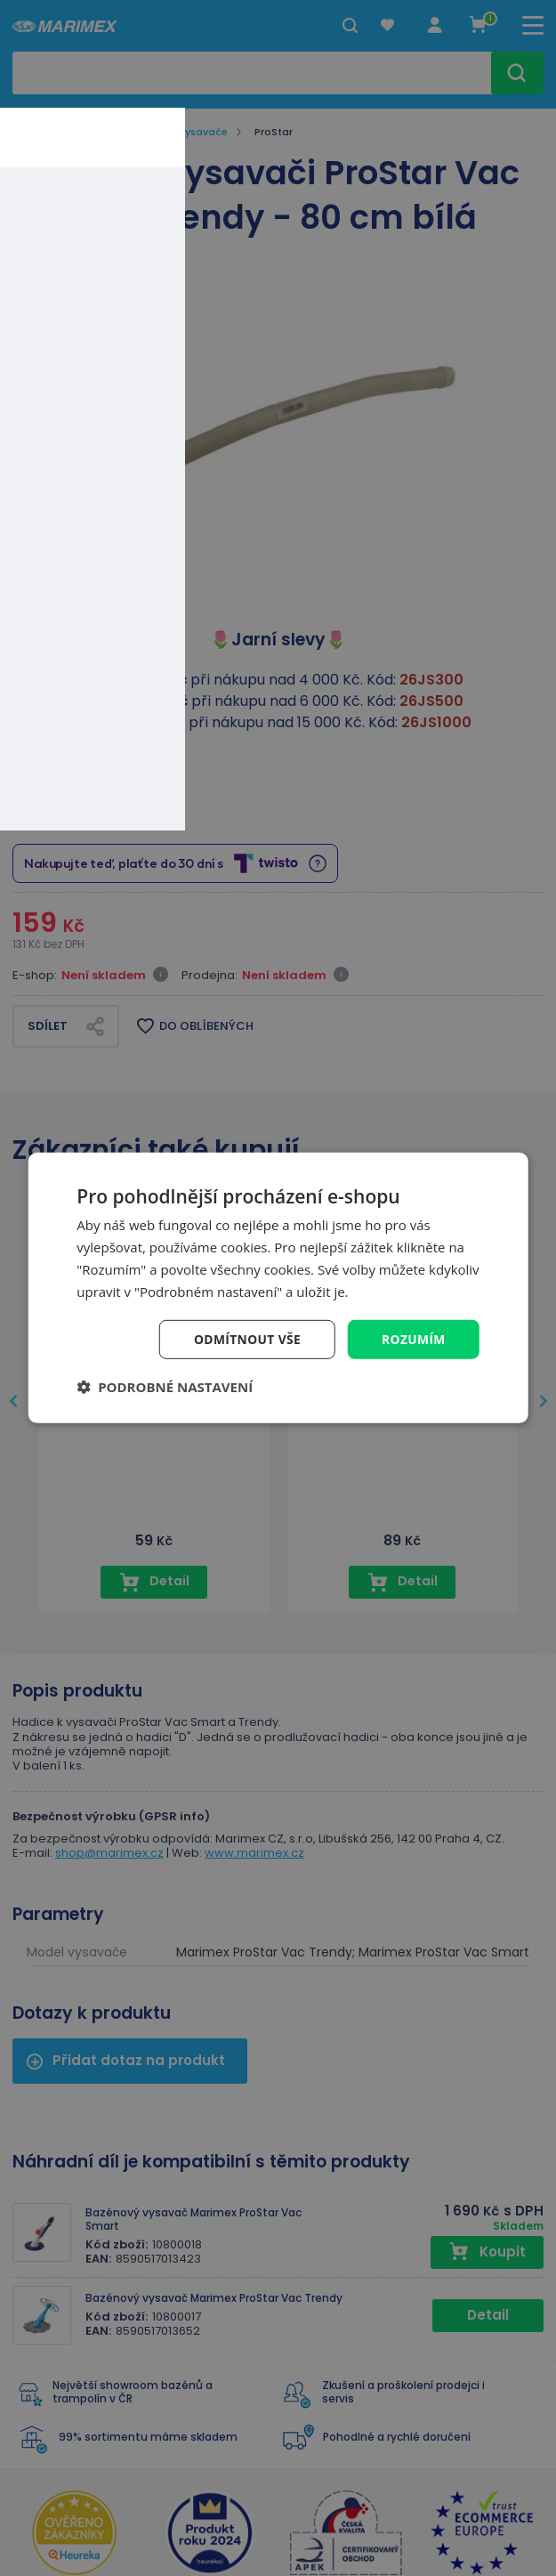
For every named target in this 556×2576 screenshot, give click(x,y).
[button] (165, 1387)
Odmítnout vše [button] (245, 1339)
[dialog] (278, 1287)
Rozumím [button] (413, 1339)
